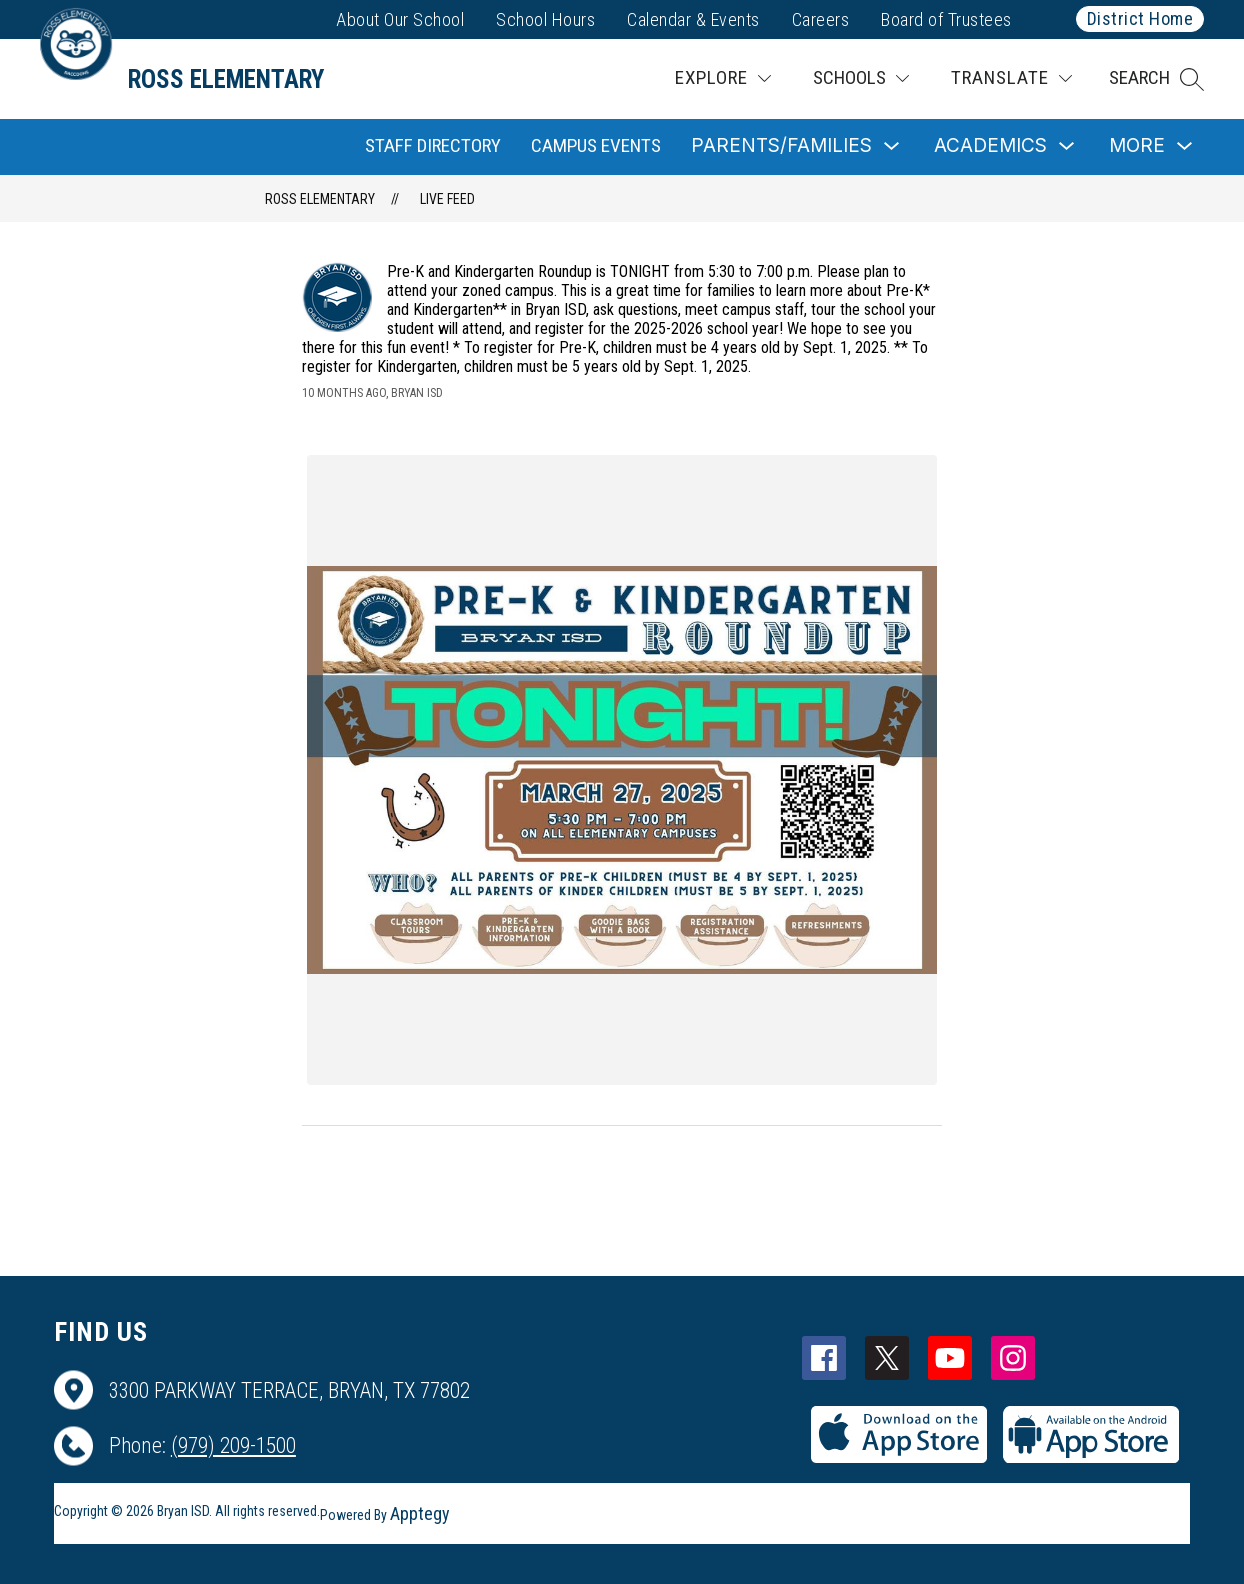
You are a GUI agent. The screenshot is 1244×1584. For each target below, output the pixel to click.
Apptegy (420, 1513)
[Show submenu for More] (1137, 146)
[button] (1156, 79)
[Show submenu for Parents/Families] (781, 146)
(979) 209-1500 (233, 1445)
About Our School (400, 19)
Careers (821, 19)
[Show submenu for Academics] (990, 146)
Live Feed (447, 199)
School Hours (545, 19)
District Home (1140, 18)
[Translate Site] (1011, 78)
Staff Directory (433, 145)
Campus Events (596, 145)
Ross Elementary (320, 199)
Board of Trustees (946, 19)
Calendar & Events (693, 19)
